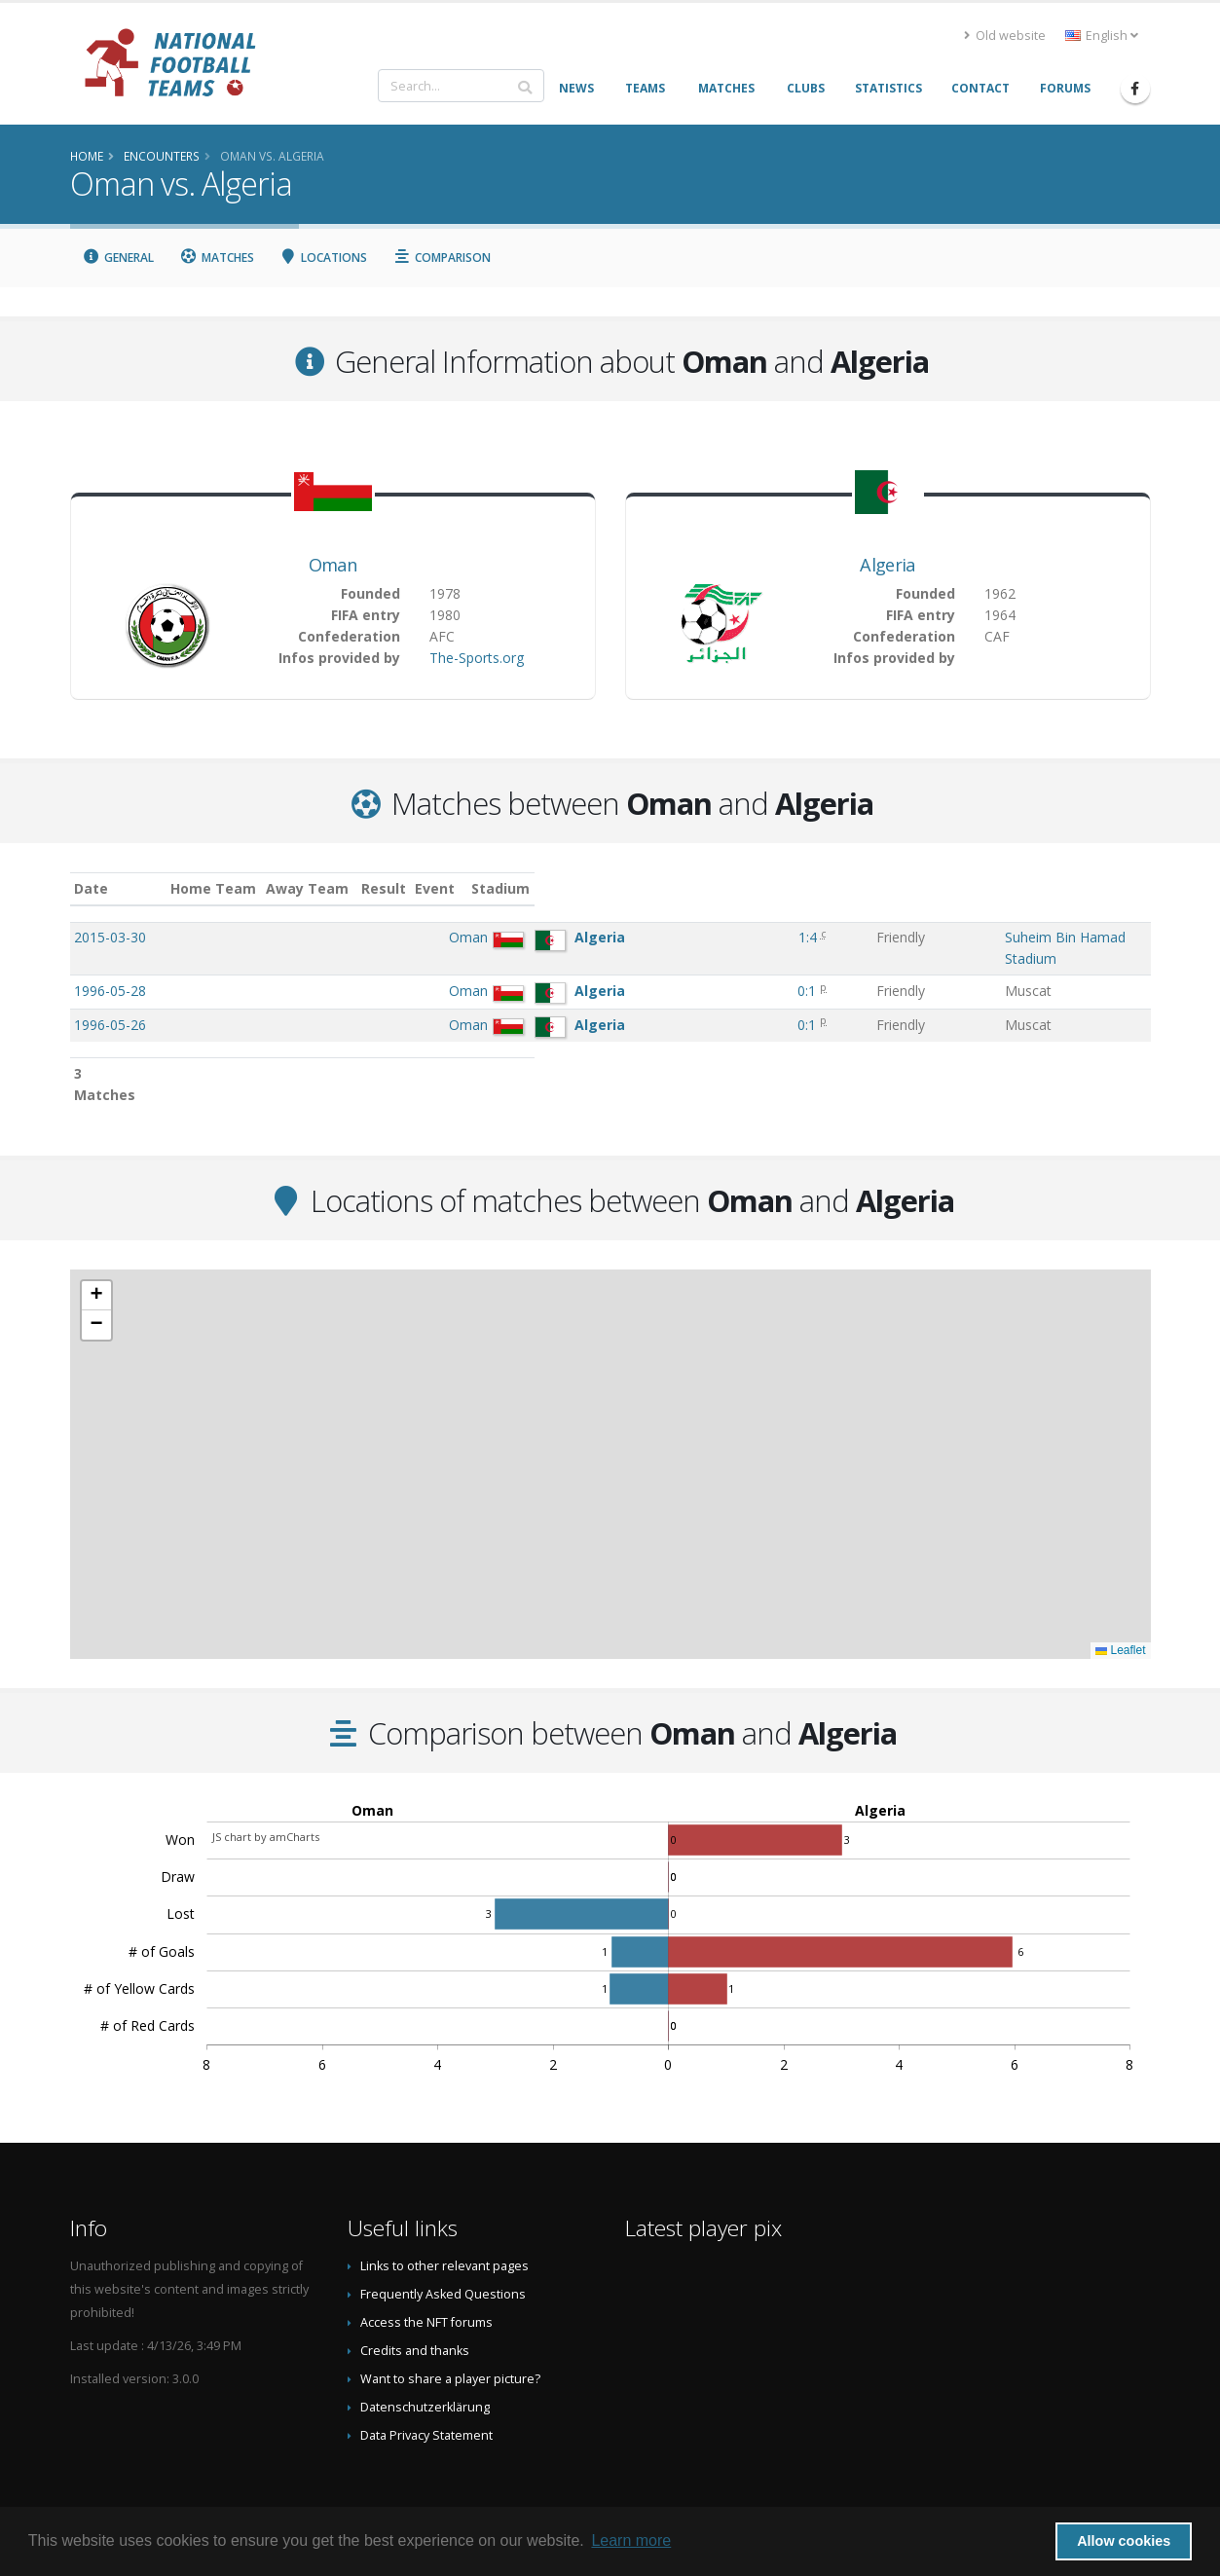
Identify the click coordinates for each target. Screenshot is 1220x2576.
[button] (96, 1255)
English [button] (1101, 35)
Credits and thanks (414, 2309)
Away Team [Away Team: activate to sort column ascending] (487, 888)
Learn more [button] (631, 2540)
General (119, 257)
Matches (216, 257)
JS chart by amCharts (265, 1795)
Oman (332, 564)
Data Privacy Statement (426, 2394)
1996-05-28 (110, 971)
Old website (1005, 35)
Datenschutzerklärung (425, 2366)
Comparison (441, 257)
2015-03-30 (110, 937)
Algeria (887, 564)
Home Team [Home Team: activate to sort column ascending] (393, 888)
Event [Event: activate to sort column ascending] (737, 888)
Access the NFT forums (426, 2281)
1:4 (663, 937)
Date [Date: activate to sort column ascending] (91, 888)
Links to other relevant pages (444, 2225)
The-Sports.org (476, 657)
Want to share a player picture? (450, 2338)
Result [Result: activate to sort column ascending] (667, 888)
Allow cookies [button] (1123, 2541)
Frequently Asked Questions (443, 2253)
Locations (323, 257)
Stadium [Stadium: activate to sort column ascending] (846, 888)
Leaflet (1120, 1609)
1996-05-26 (110, 1005)
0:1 (663, 971)
